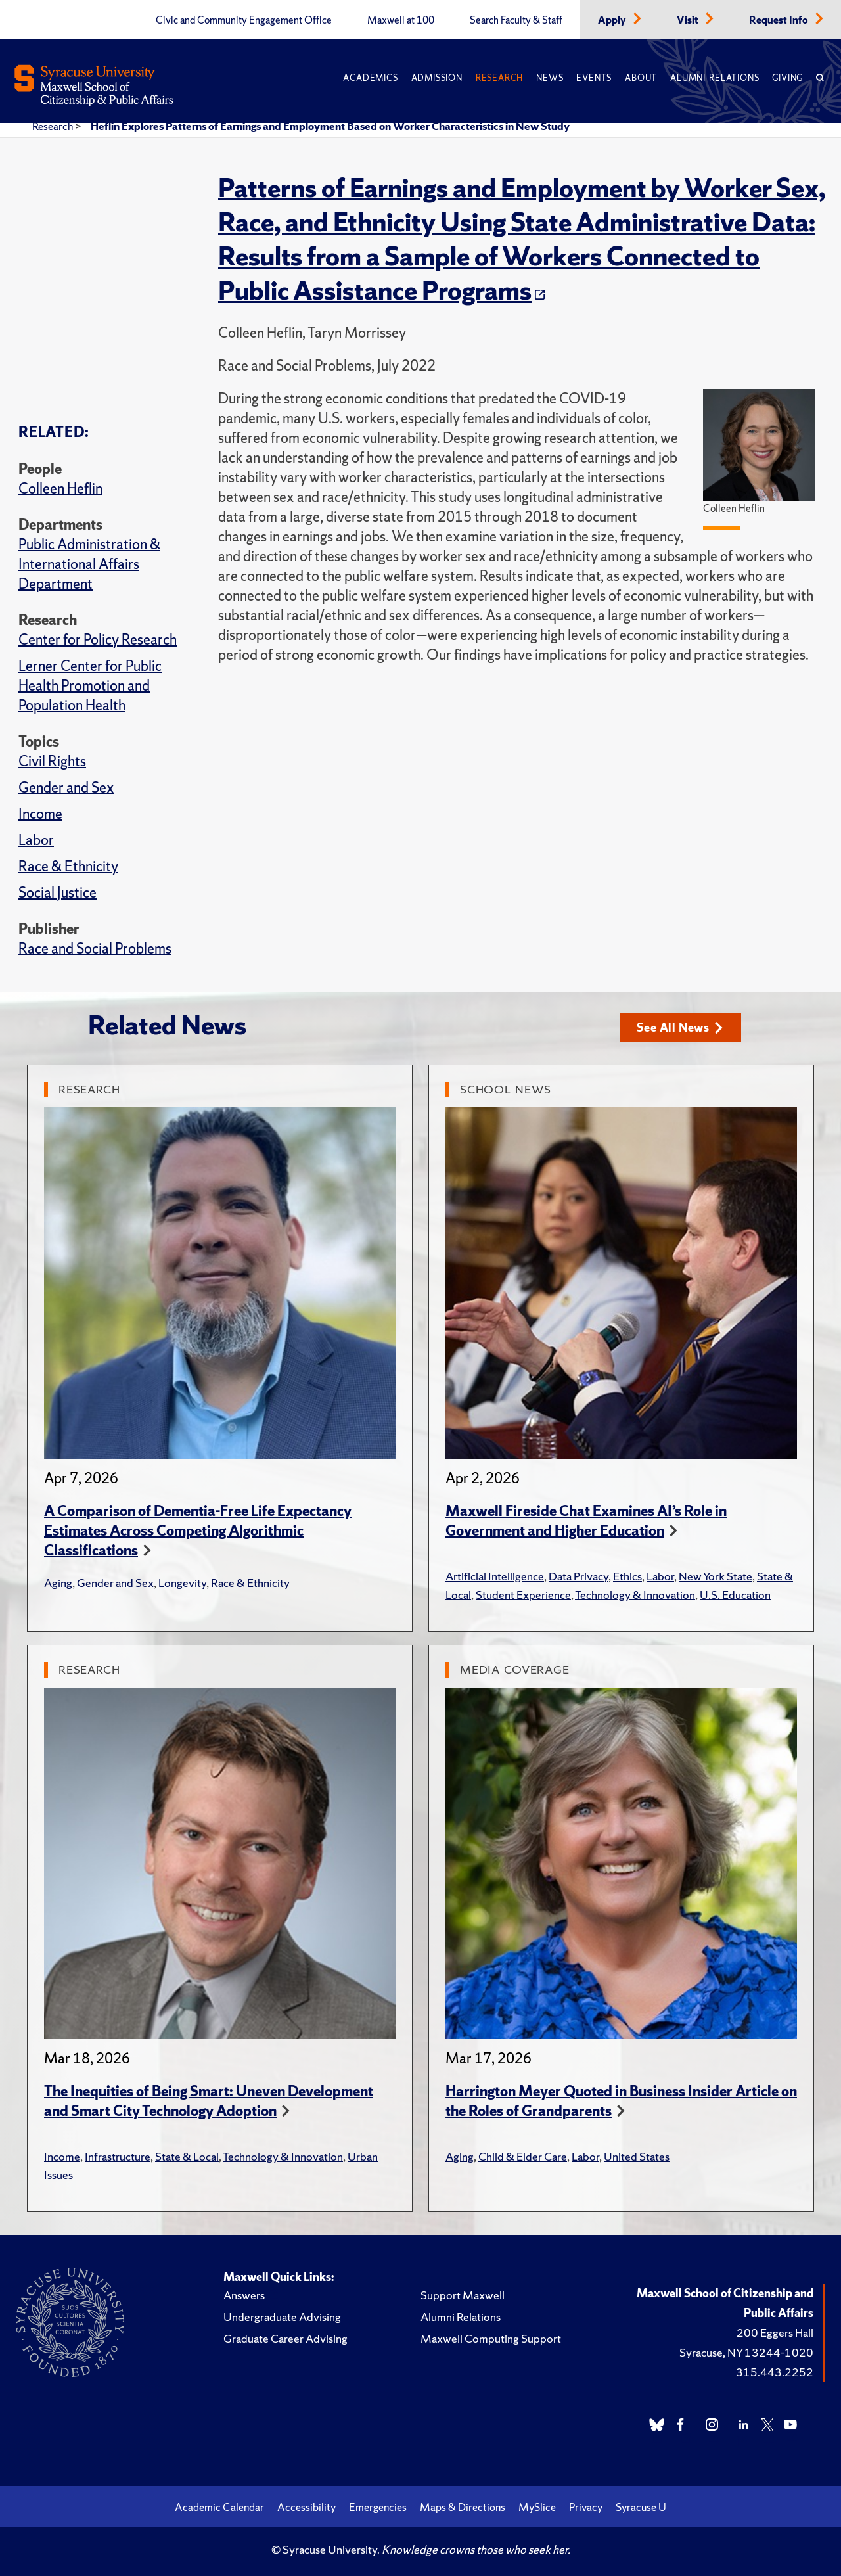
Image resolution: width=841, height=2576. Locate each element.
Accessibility (306, 2507)
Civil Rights (52, 761)
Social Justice (57, 892)
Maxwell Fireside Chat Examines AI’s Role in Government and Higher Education (586, 1521)
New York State (715, 1576)
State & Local (187, 2156)
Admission (437, 77)
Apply (613, 20)
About (641, 77)
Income (40, 813)
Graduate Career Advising (285, 2338)
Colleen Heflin (60, 488)
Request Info (779, 20)
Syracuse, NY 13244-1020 (746, 2352)
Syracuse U (641, 2507)
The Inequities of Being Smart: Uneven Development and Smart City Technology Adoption (208, 2101)
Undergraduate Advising (282, 2316)
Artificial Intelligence (494, 1576)
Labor (36, 840)
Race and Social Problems (94, 948)
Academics (370, 77)
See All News (680, 1027)
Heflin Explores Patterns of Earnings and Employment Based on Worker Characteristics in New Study (330, 126)
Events (594, 77)
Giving (787, 77)
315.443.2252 (774, 2372)
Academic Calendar (219, 2507)
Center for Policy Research (97, 639)
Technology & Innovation (635, 1594)
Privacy (585, 2507)
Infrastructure (117, 2156)
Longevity (182, 1582)
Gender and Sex (66, 787)
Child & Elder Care (522, 2156)
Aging (58, 1582)
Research (499, 77)
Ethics (627, 1576)
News (549, 77)
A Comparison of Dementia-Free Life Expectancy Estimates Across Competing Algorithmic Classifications (198, 1531)
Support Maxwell (462, 2295)
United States (637, 2156)
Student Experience (523, 1594)
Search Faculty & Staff (516, 20)
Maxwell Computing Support (490, 2338)
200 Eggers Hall (775, 2332)
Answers (244, 2295)
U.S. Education (735, 1594)
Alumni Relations (714, 77)
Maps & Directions (462, 2507)
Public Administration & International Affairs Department (89, 564)
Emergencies (378, 2507)
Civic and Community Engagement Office (244, 20)
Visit (688, 20)
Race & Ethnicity (68, 866)
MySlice (537, 2507)
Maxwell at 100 (400, 20)
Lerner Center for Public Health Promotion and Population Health (90, 685)
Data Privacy (578, 1576)
